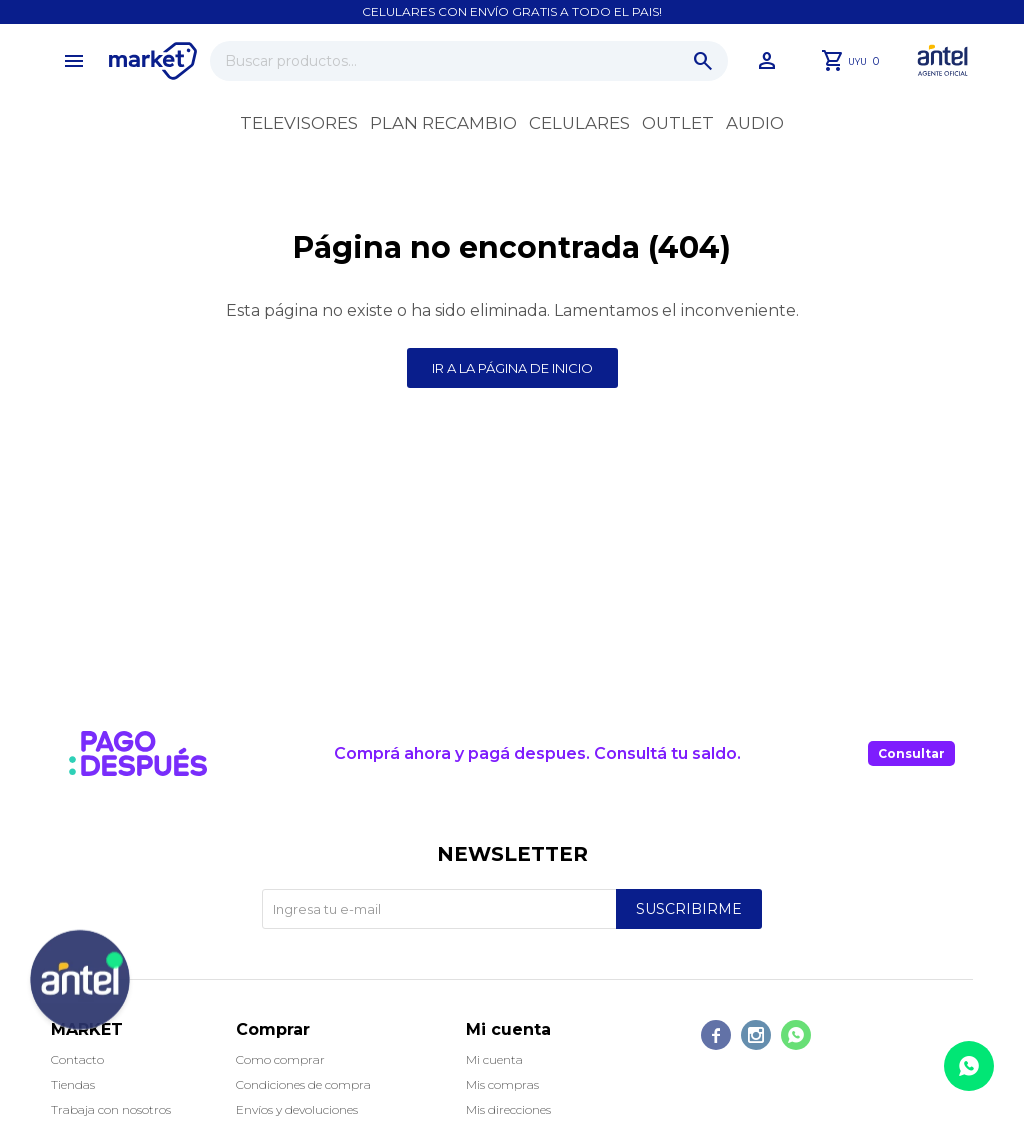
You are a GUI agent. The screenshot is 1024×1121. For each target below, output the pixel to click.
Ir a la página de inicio (512, 368)
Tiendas (73, 1084)
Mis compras (502, 1084)
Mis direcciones (508, 1109)
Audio (755, 123)
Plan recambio (443, 123)
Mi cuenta (494, 1059)
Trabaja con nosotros (111, 1109)
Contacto (77, 1059)
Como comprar (280, 1059)
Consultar (911, 753)
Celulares (579, 123)
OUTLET (678, 123)
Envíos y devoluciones (297, 1109)
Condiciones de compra (303, 1084)
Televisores (299, 123)
